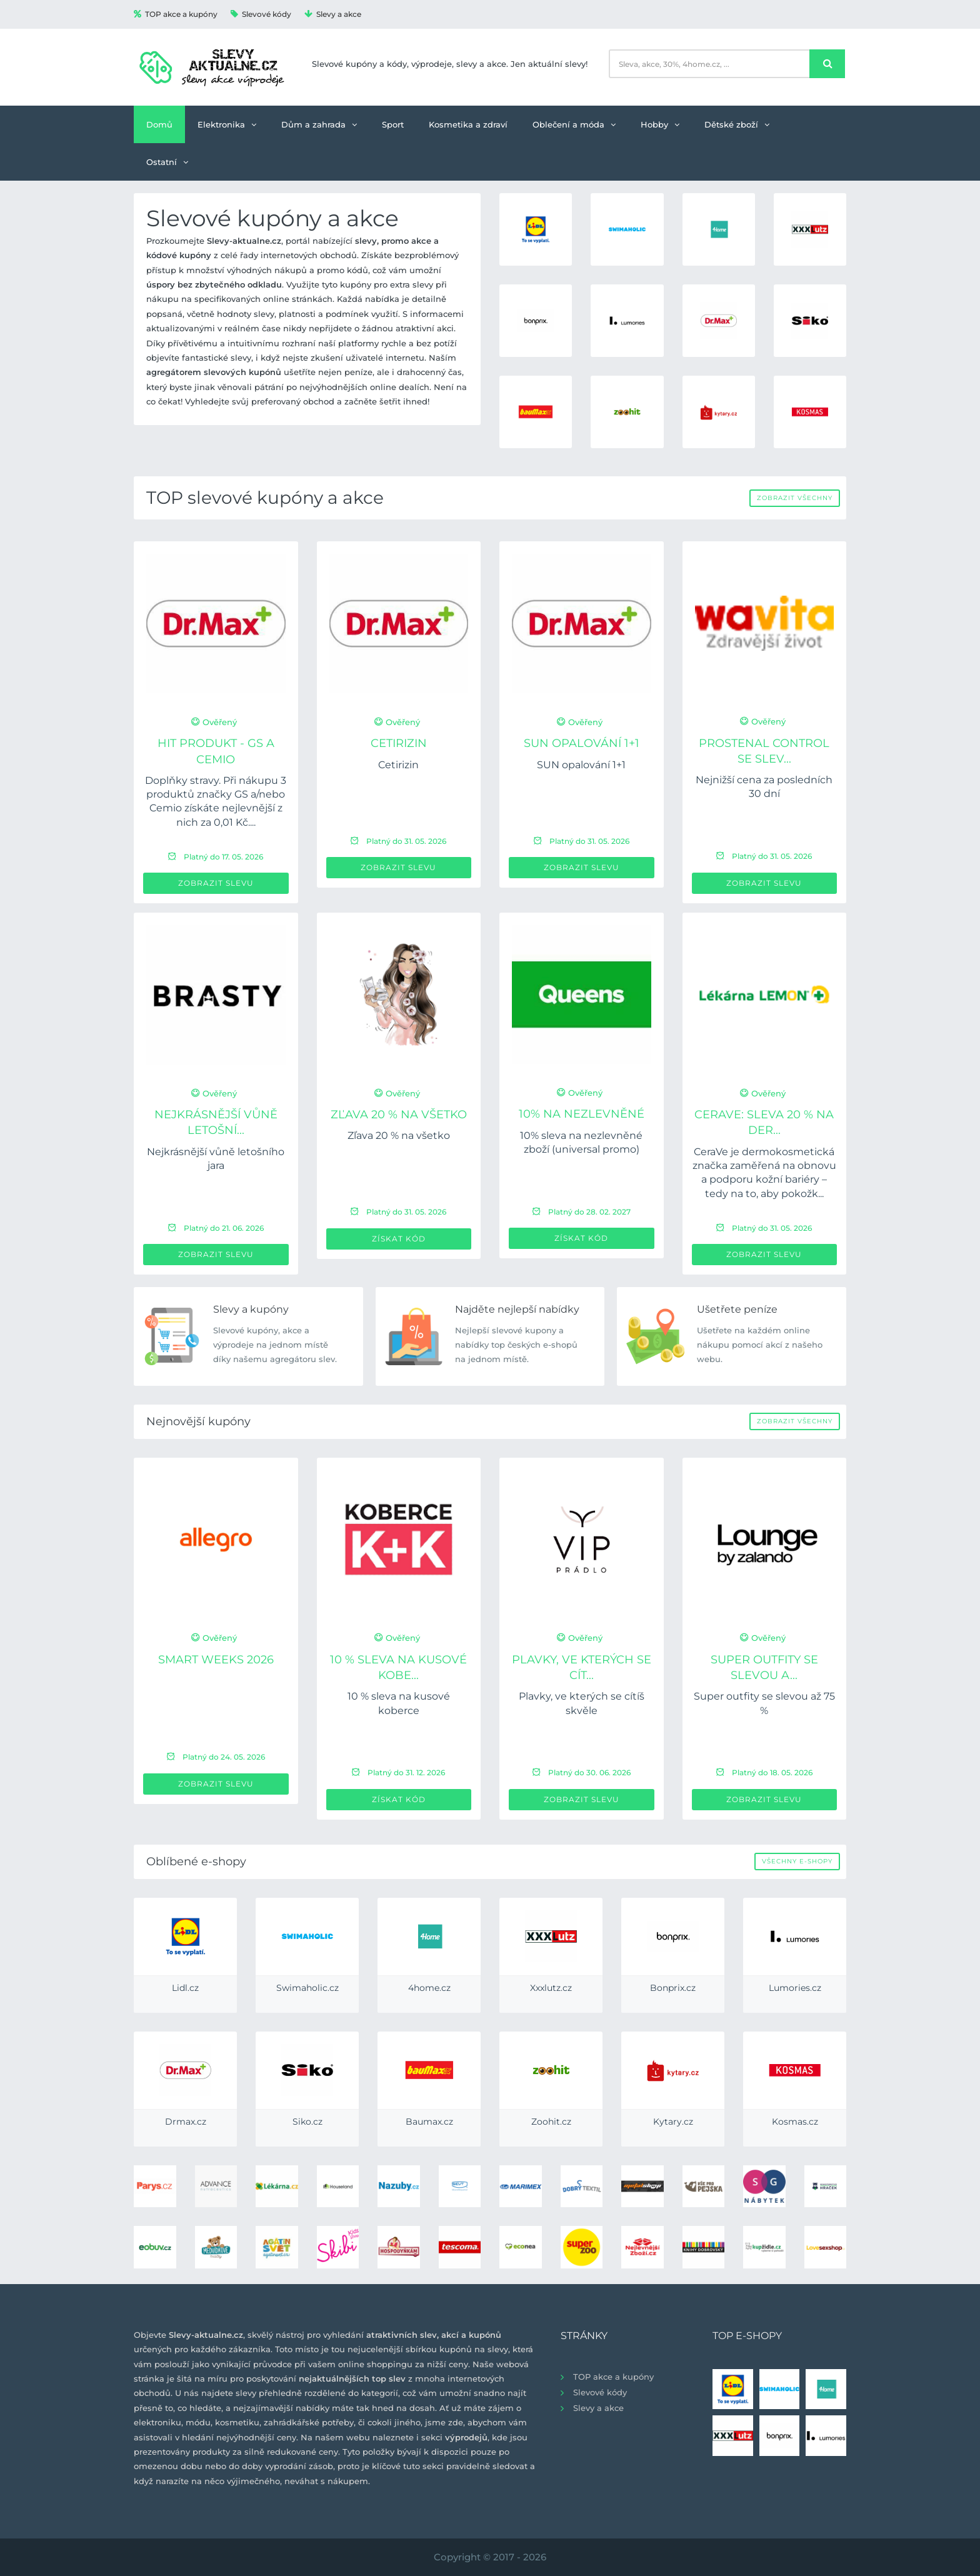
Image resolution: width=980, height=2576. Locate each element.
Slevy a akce (332, 14)
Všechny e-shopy (797, 1861)
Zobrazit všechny (794, 498)
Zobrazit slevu (216, 883)
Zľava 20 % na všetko (399, 1114)
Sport (393, 124)
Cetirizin (399, 743)
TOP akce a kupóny (176, 14)
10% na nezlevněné (581, 1114)
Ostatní (167, 162)
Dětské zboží (736, 124)
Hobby (660, 124)
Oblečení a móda (574, 124)
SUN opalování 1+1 (581, 743)
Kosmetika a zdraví (468, 124)
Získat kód (399, 1238)
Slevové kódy (261, 14)
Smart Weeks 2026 (216, 1659)
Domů (159, 124)
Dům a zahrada (319, 124)
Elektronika (227, 124)
